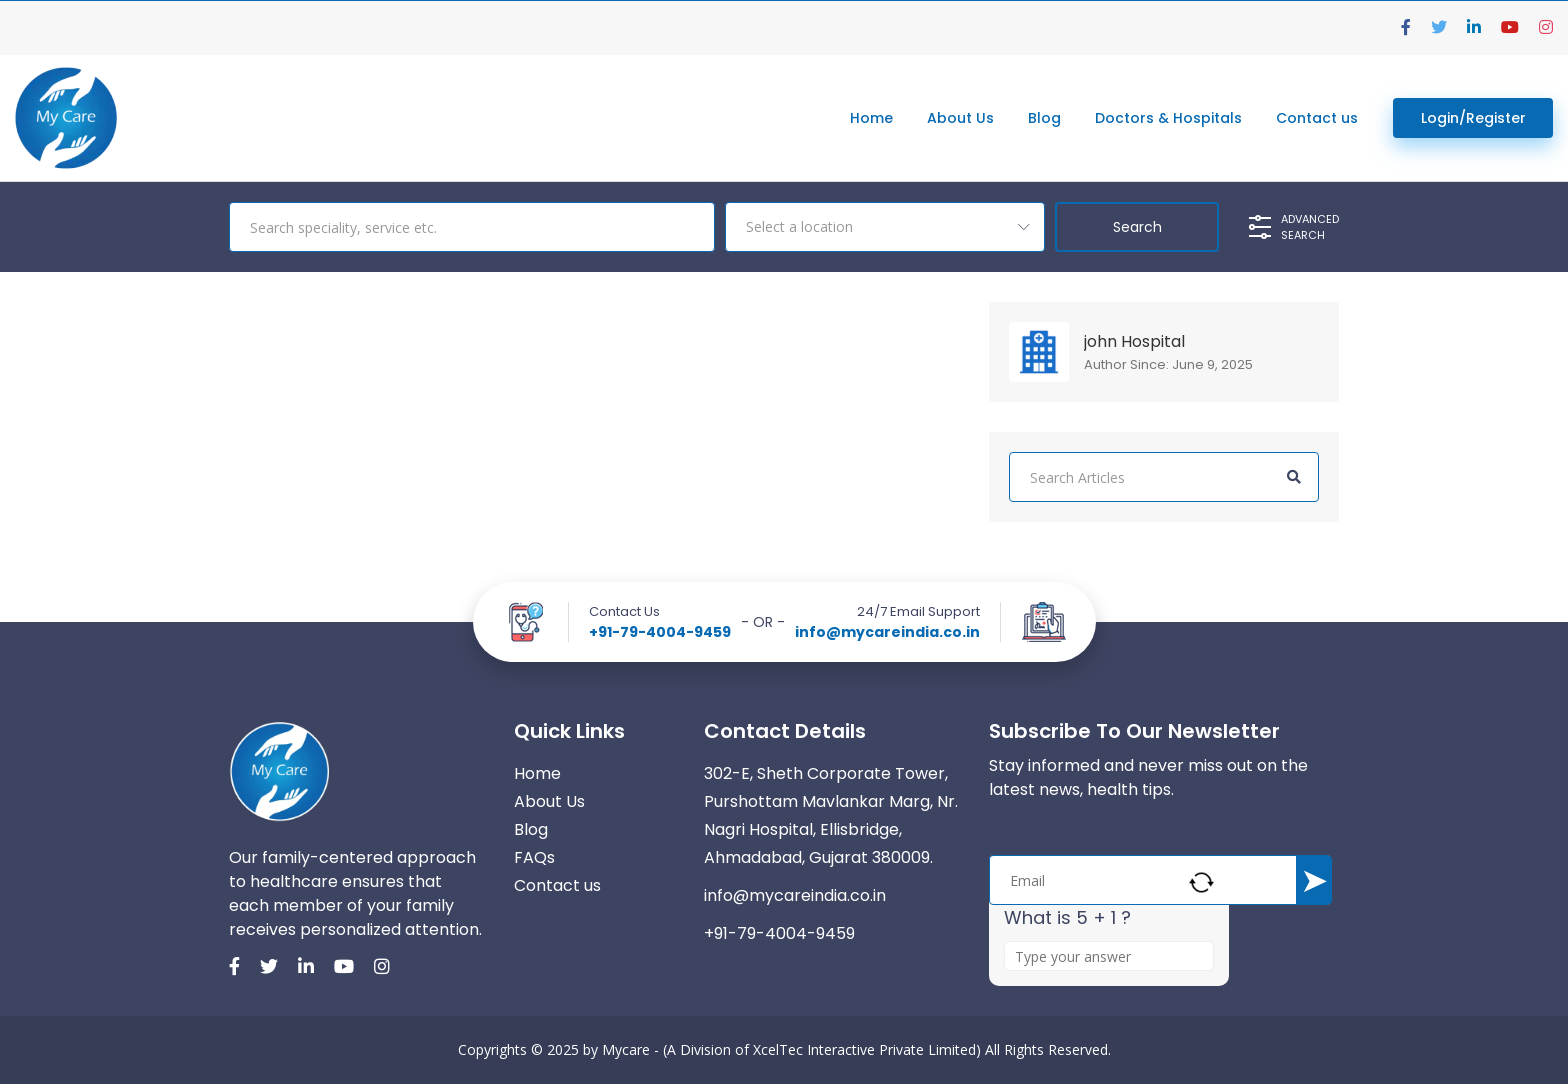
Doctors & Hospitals (1168, 118)
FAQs (534, 857)
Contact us (1317, 118)
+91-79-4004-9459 (660, 632)
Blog (1044, 118)
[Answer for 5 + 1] (1109, 956)
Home (871, 118)
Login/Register (1473, 118)
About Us (960, 118)
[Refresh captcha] (1201, 882)
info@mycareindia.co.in (887, 632)
